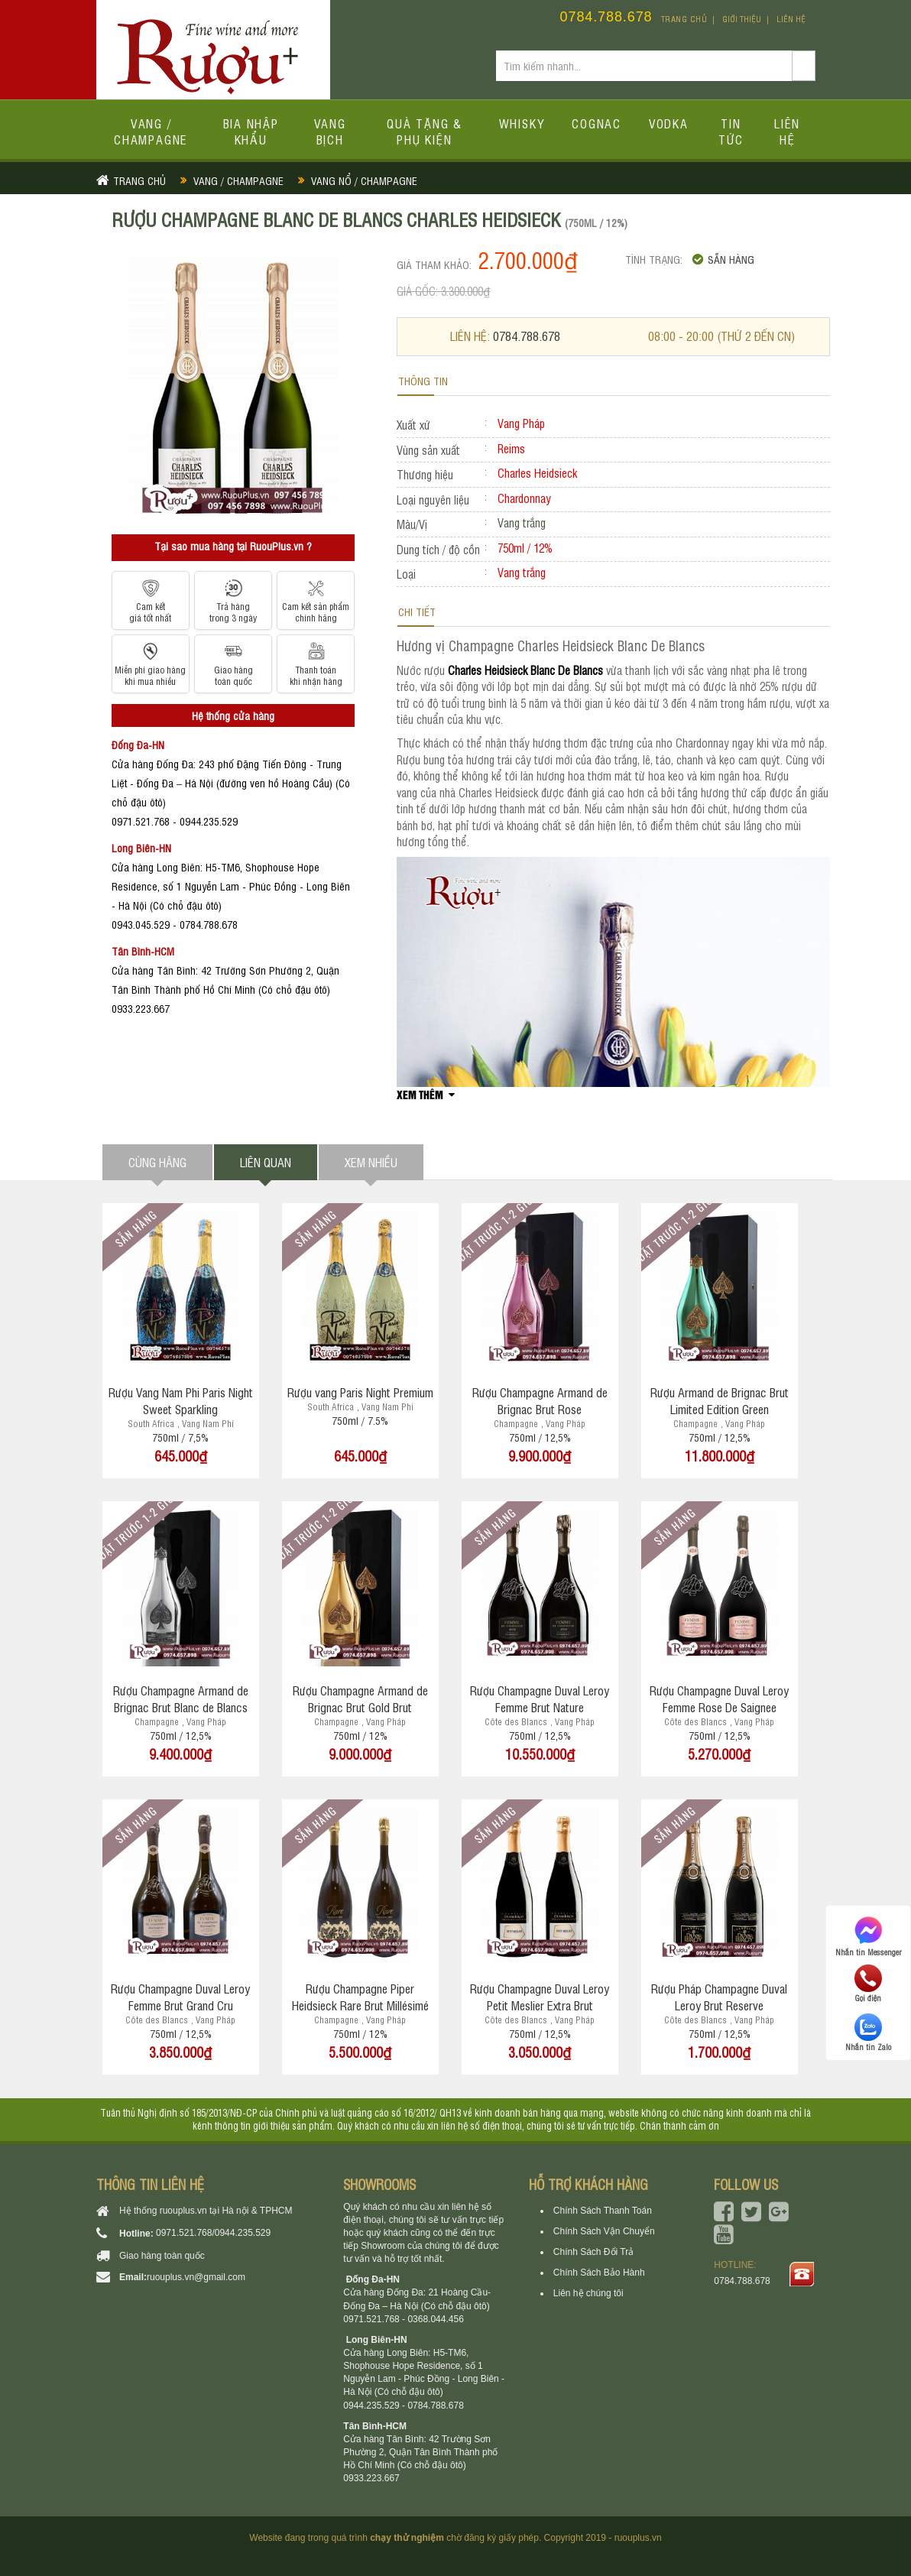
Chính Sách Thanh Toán (602, 2210)
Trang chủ (684, 18)
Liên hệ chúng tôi (588, 2293)
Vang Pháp (521, 423)
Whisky (522, 123)
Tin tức (731, 131)
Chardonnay (524, 498)
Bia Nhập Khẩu (251, 131)
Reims (511, 448)
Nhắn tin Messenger (868, 1935)
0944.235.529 (243, 2232)
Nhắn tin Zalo (868, 2032)
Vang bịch (330, 131)
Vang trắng (522, 572)
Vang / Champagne (151, 131)
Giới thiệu (741, 18)
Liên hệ (791, 18)
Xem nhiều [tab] (371, 1161)
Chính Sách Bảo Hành (599, 2272)
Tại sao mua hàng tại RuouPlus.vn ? (233, 545)
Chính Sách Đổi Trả (593, 2252)
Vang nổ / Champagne (364, 180)
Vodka (669, 123)
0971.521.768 (184, 2232)
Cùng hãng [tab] (157, 1161)
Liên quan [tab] (265, 1161)
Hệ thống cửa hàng (233, 715)
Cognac (596, 123)
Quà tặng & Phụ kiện (424, 131)
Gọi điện (868, 1983)
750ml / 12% (525, 548)
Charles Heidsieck (537, 473)
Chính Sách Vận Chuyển (604, 2231)
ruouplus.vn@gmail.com (196, 2277)
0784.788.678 (606, 16)
